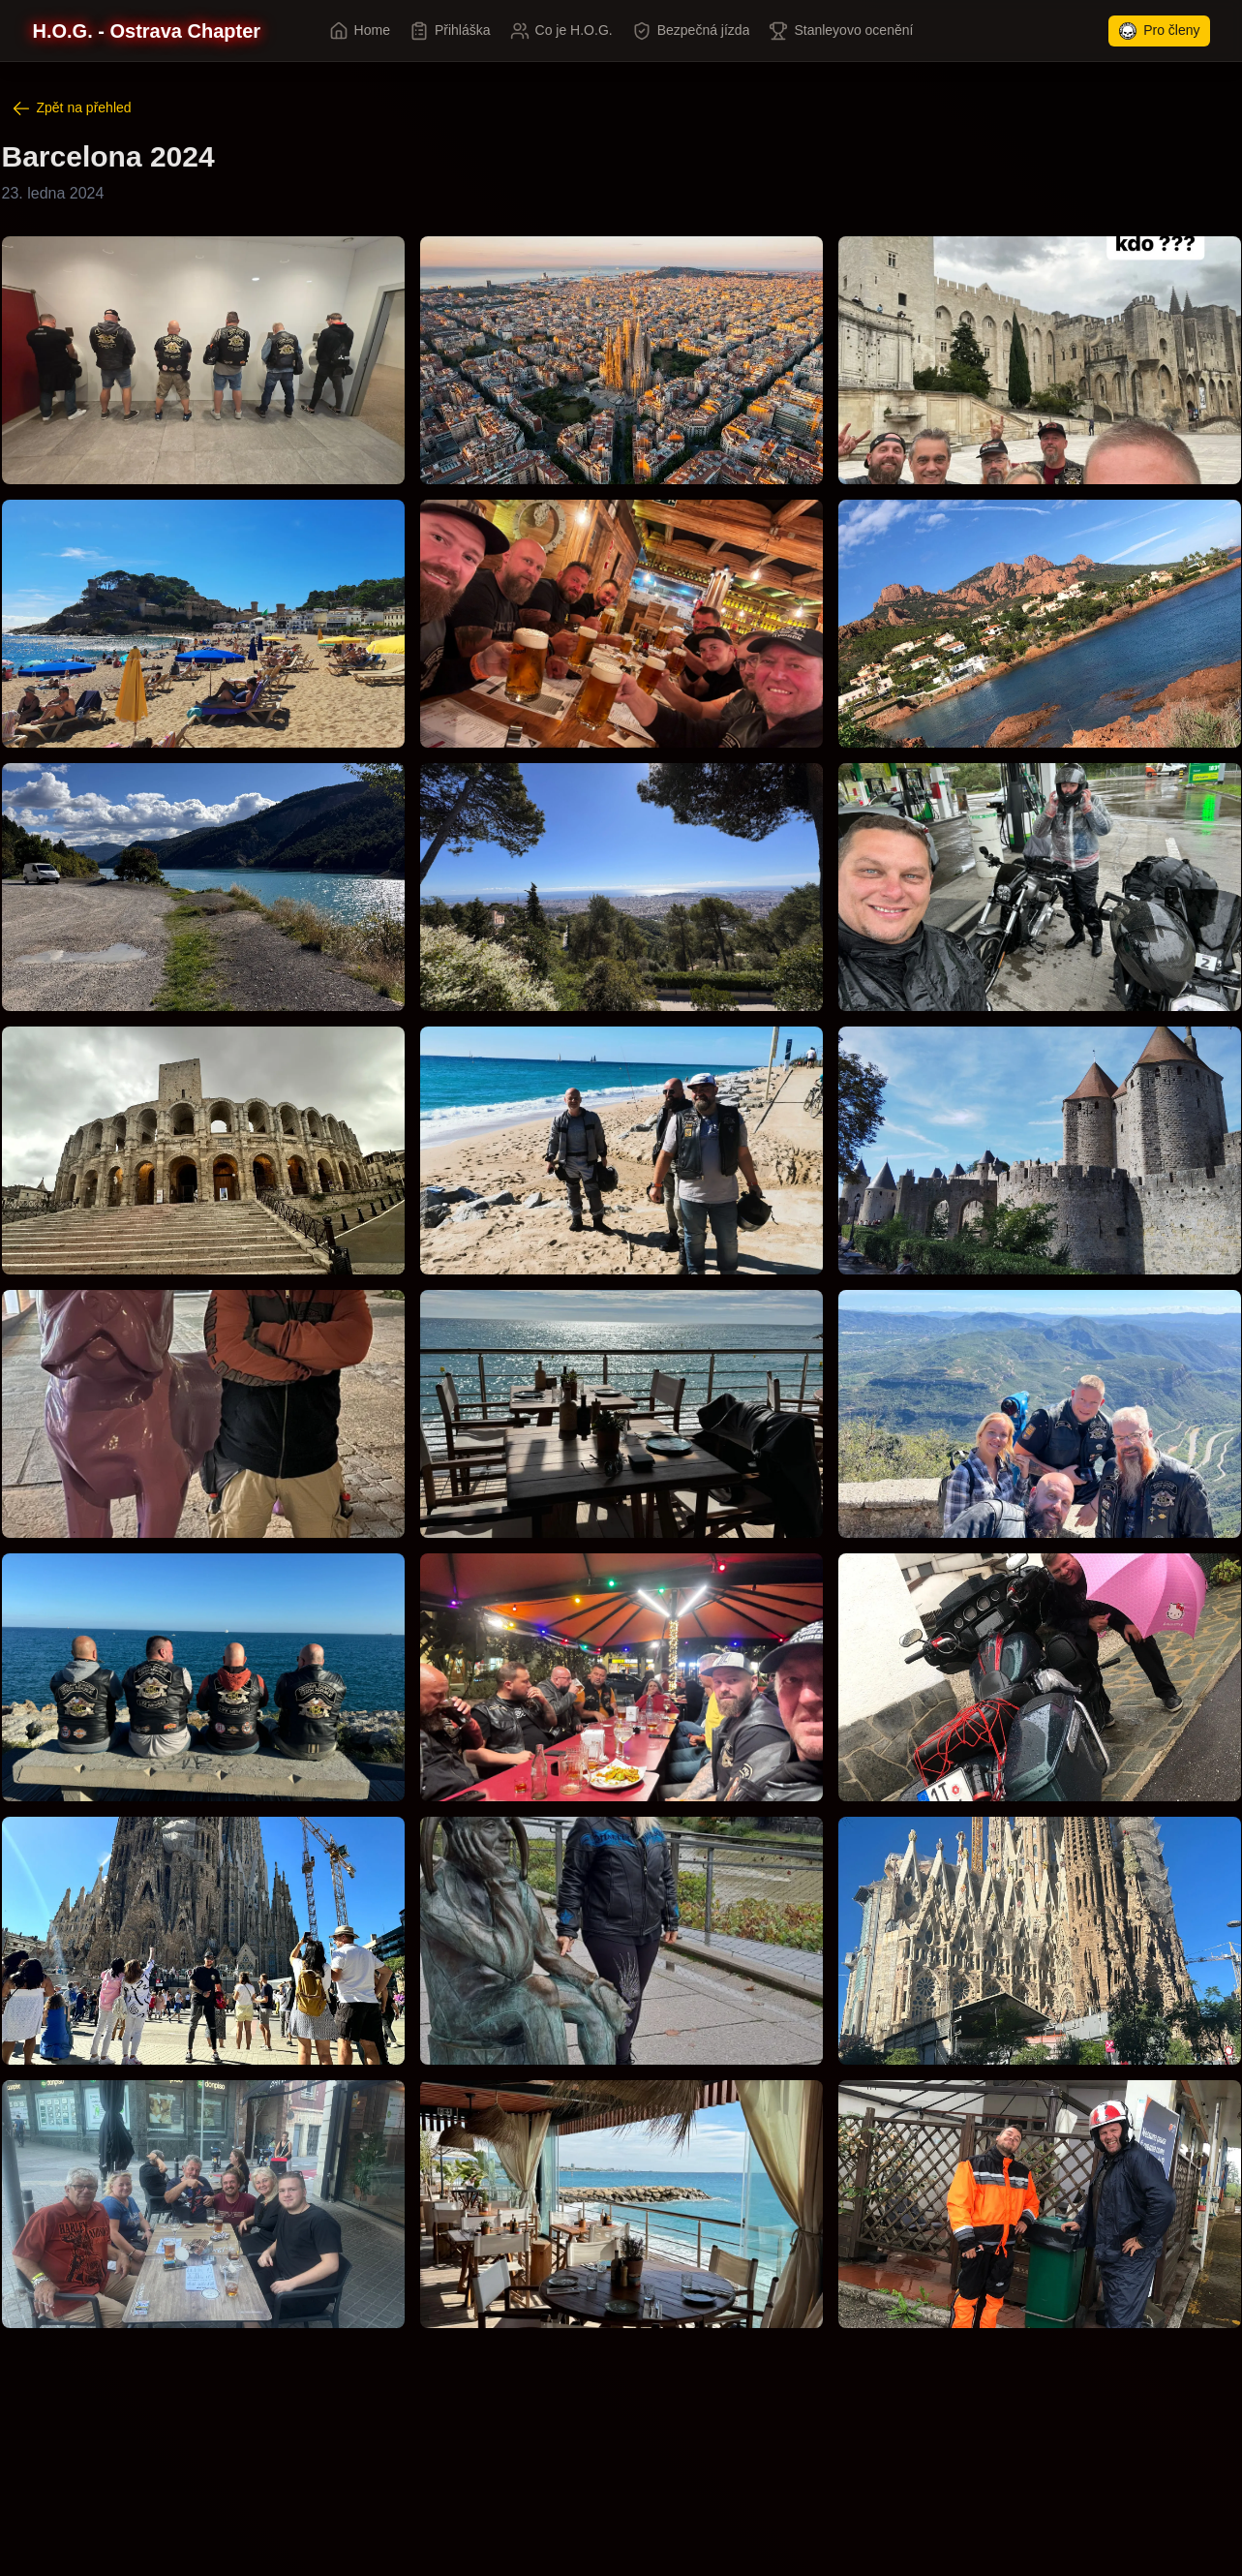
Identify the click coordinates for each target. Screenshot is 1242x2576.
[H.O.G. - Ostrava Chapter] (147, 31)
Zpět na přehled (72, 108)
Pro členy (1158, 31)
